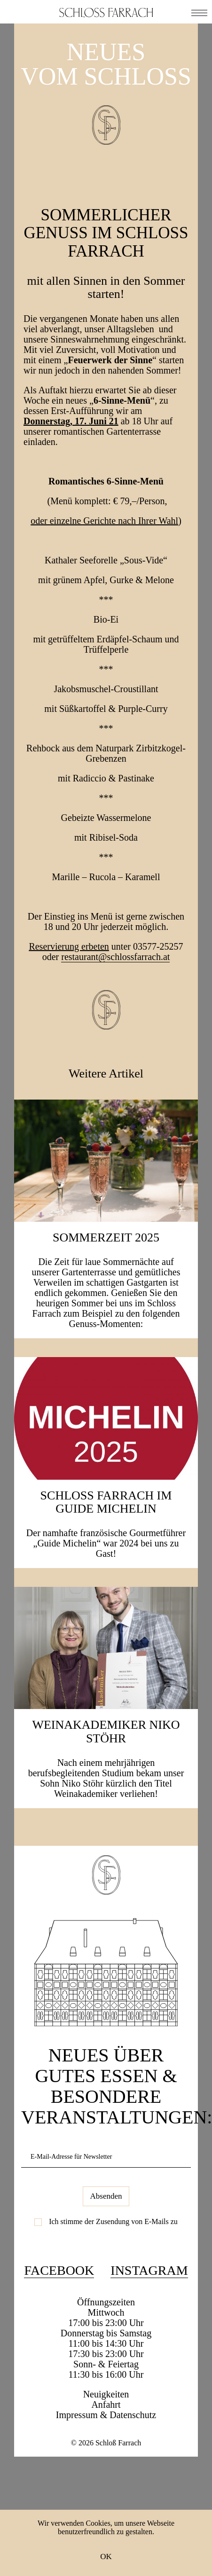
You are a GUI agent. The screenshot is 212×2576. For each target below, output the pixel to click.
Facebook (59, 2270)
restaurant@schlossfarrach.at (115, 957)
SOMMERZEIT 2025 (106, 1237)
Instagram (149, 2270)
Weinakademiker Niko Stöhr (106, 1731)
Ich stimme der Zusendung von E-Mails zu (113, 2221)
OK (106, 2556)
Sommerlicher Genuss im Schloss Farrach (106, 233)
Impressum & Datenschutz (106, 2415)
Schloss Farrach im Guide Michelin (106, 1502)
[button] (199, 11)
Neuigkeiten (106, 2394)
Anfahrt (105, 2404)
